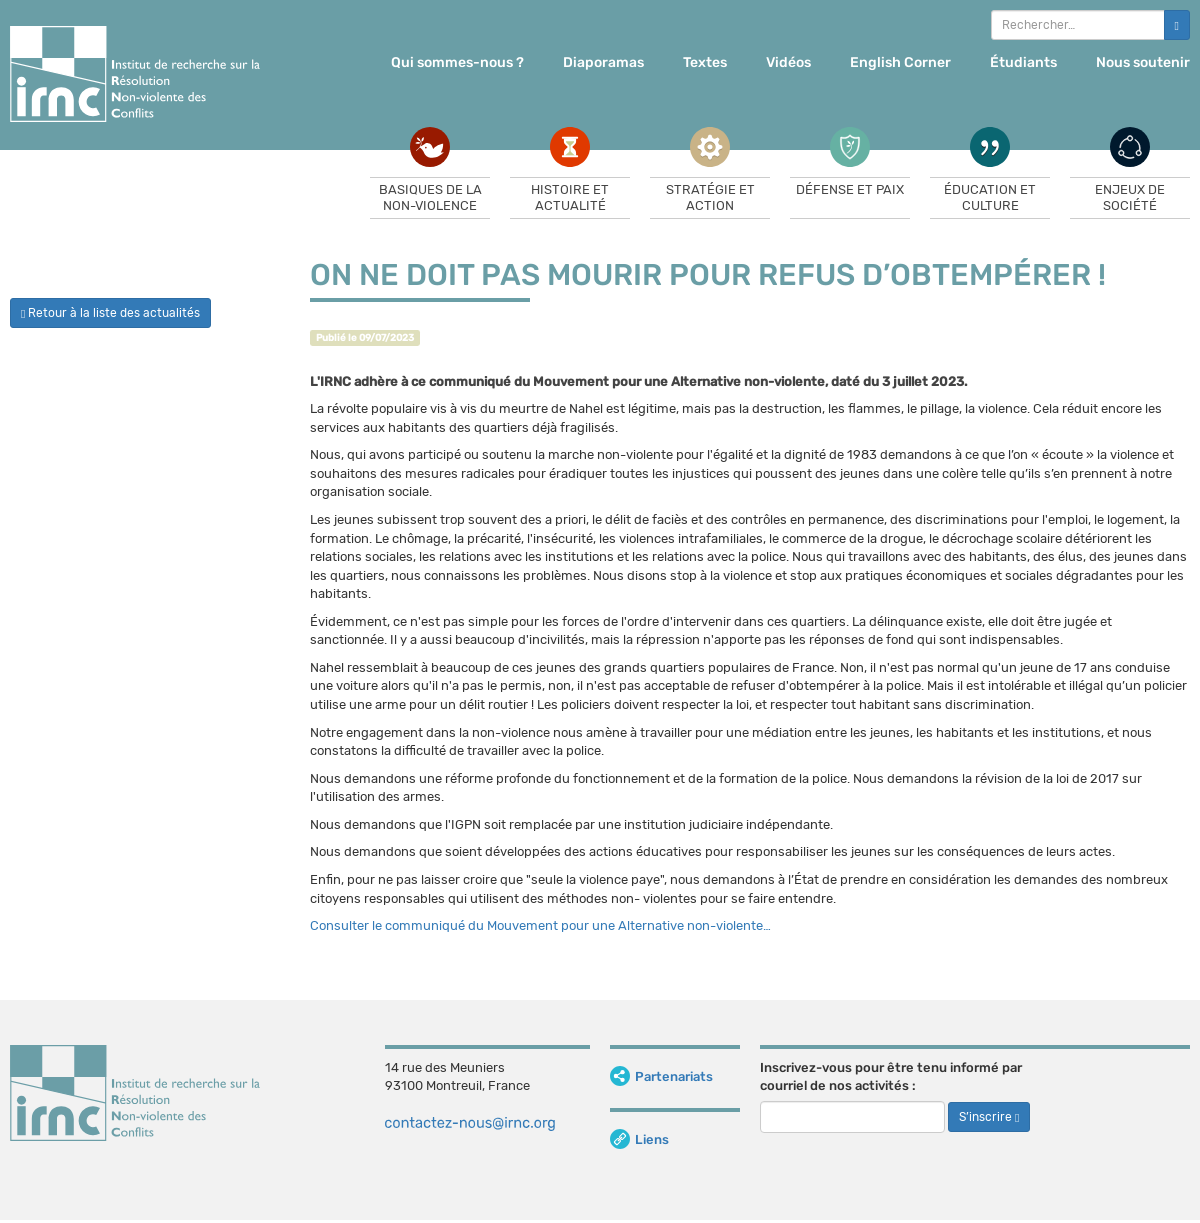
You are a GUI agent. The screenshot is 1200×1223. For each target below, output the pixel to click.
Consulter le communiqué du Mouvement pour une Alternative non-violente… (540, 925)
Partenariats (661, 1076)
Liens (639, 1139)
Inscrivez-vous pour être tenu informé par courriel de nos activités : (891, 1077)
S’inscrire (989, 1117)
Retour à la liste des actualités (110, 313)
